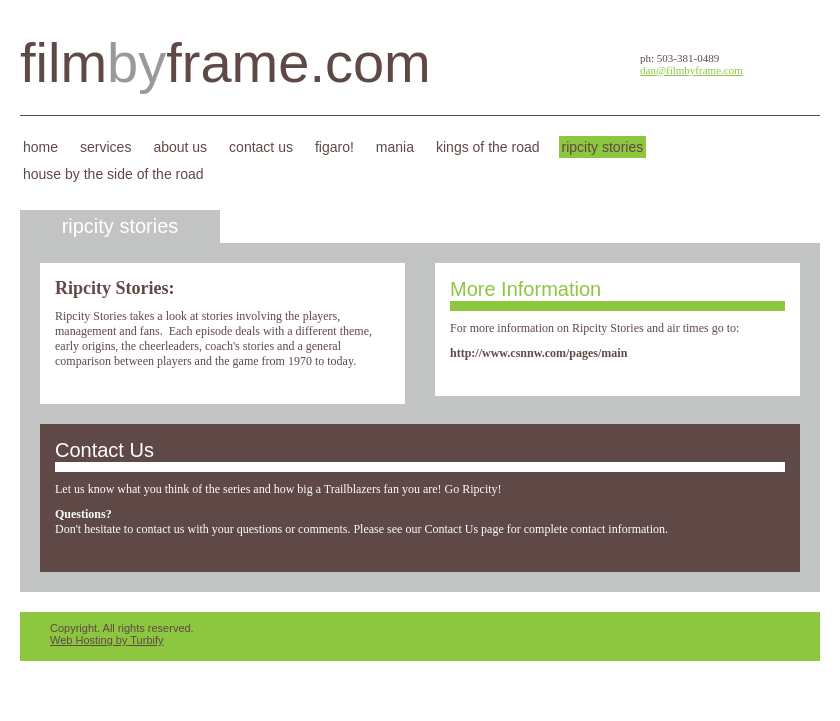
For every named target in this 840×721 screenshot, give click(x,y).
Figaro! (334, 147)
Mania (395, 147)
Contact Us (261, 147)
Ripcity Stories (603, 147)
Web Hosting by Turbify (107, 640)
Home (40, 147)
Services (105, 147)
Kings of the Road (488, 147)
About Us (180, 147)
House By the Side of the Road (113, 174)
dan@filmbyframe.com (691, 70)
